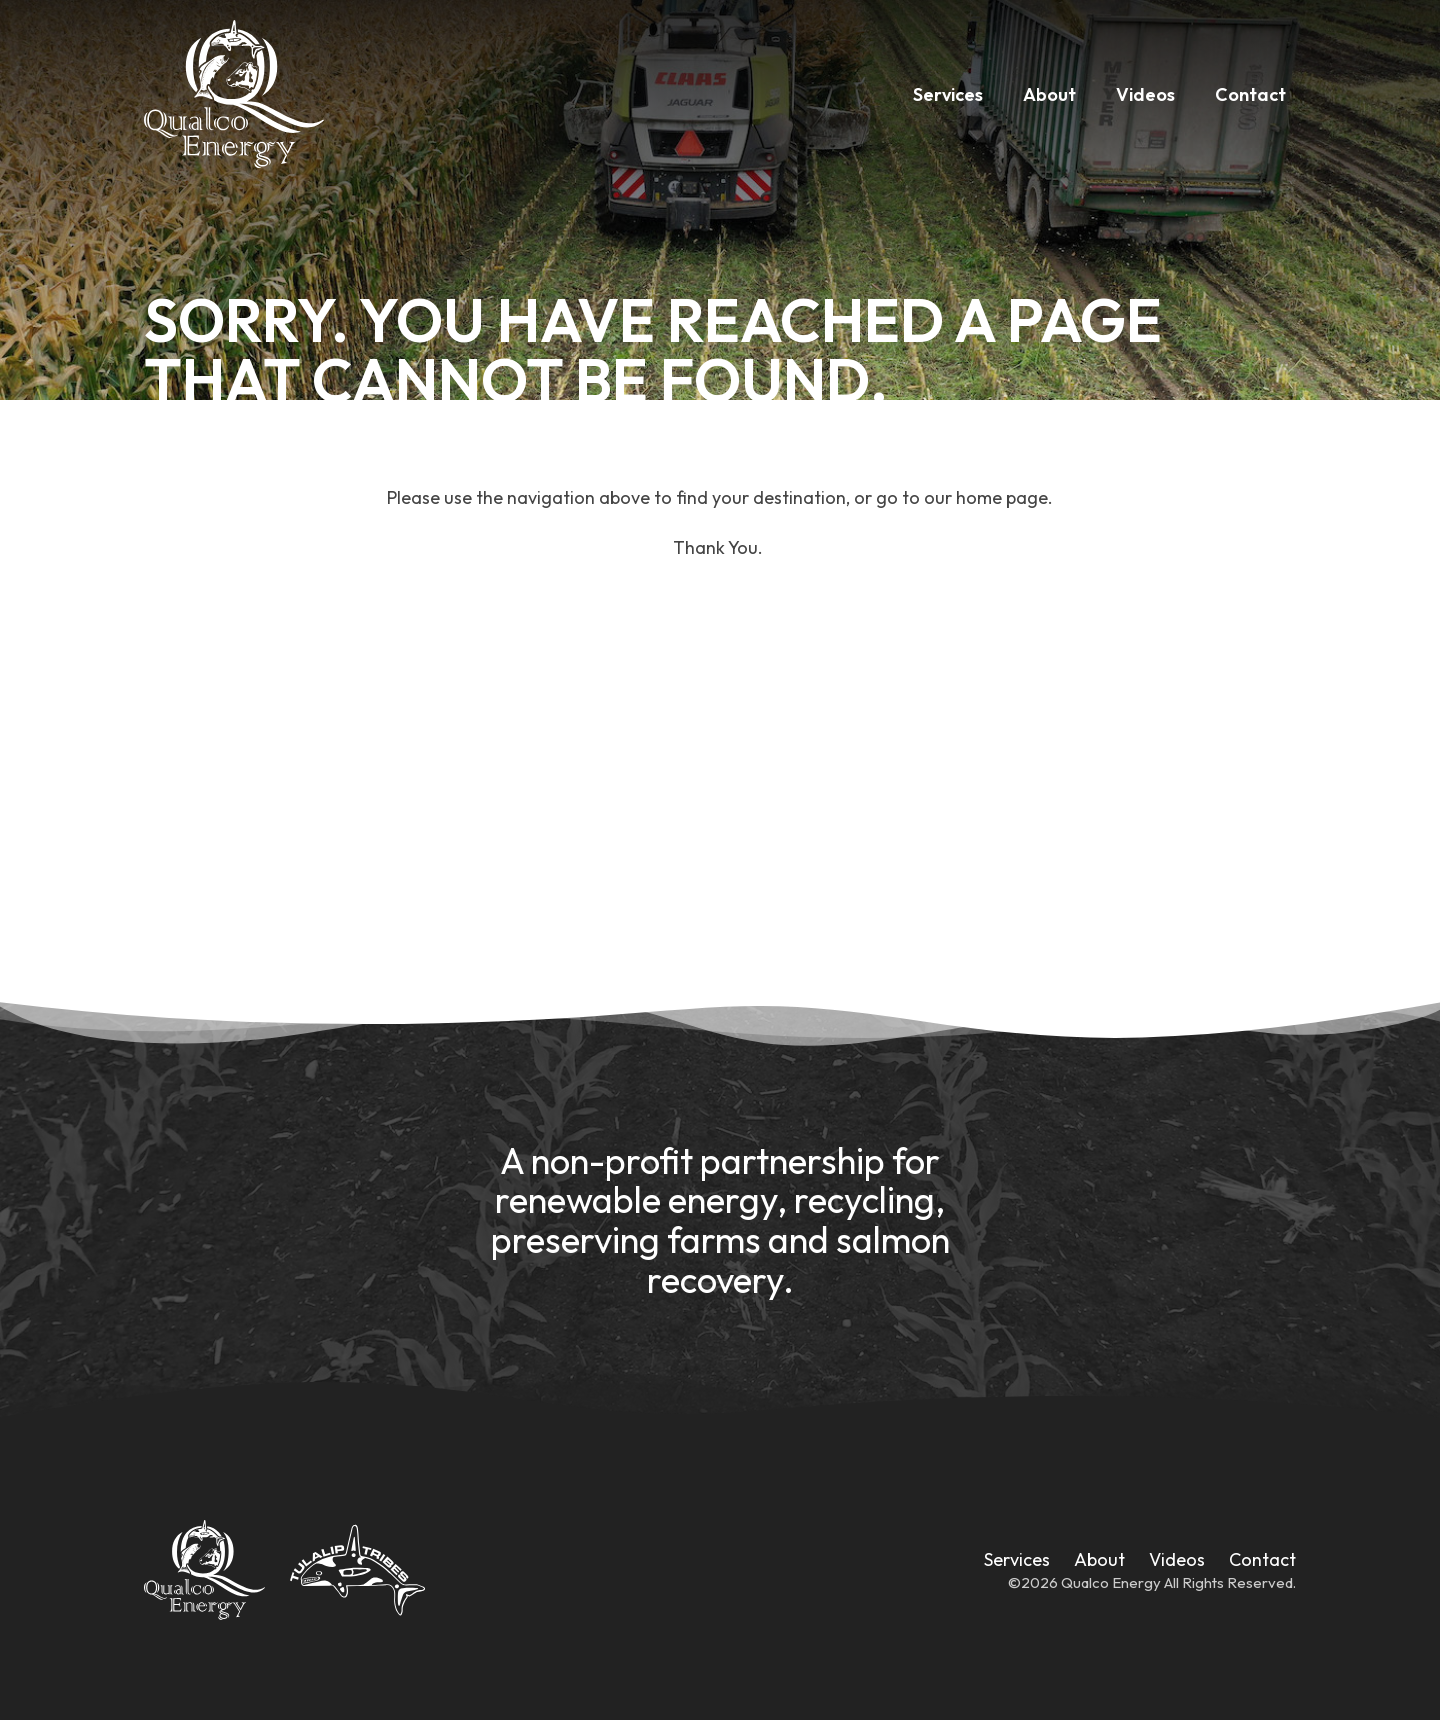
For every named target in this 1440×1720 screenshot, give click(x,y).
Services (948, 94)
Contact (1250, 94)
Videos (1145, 94)
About (1049, 94)
